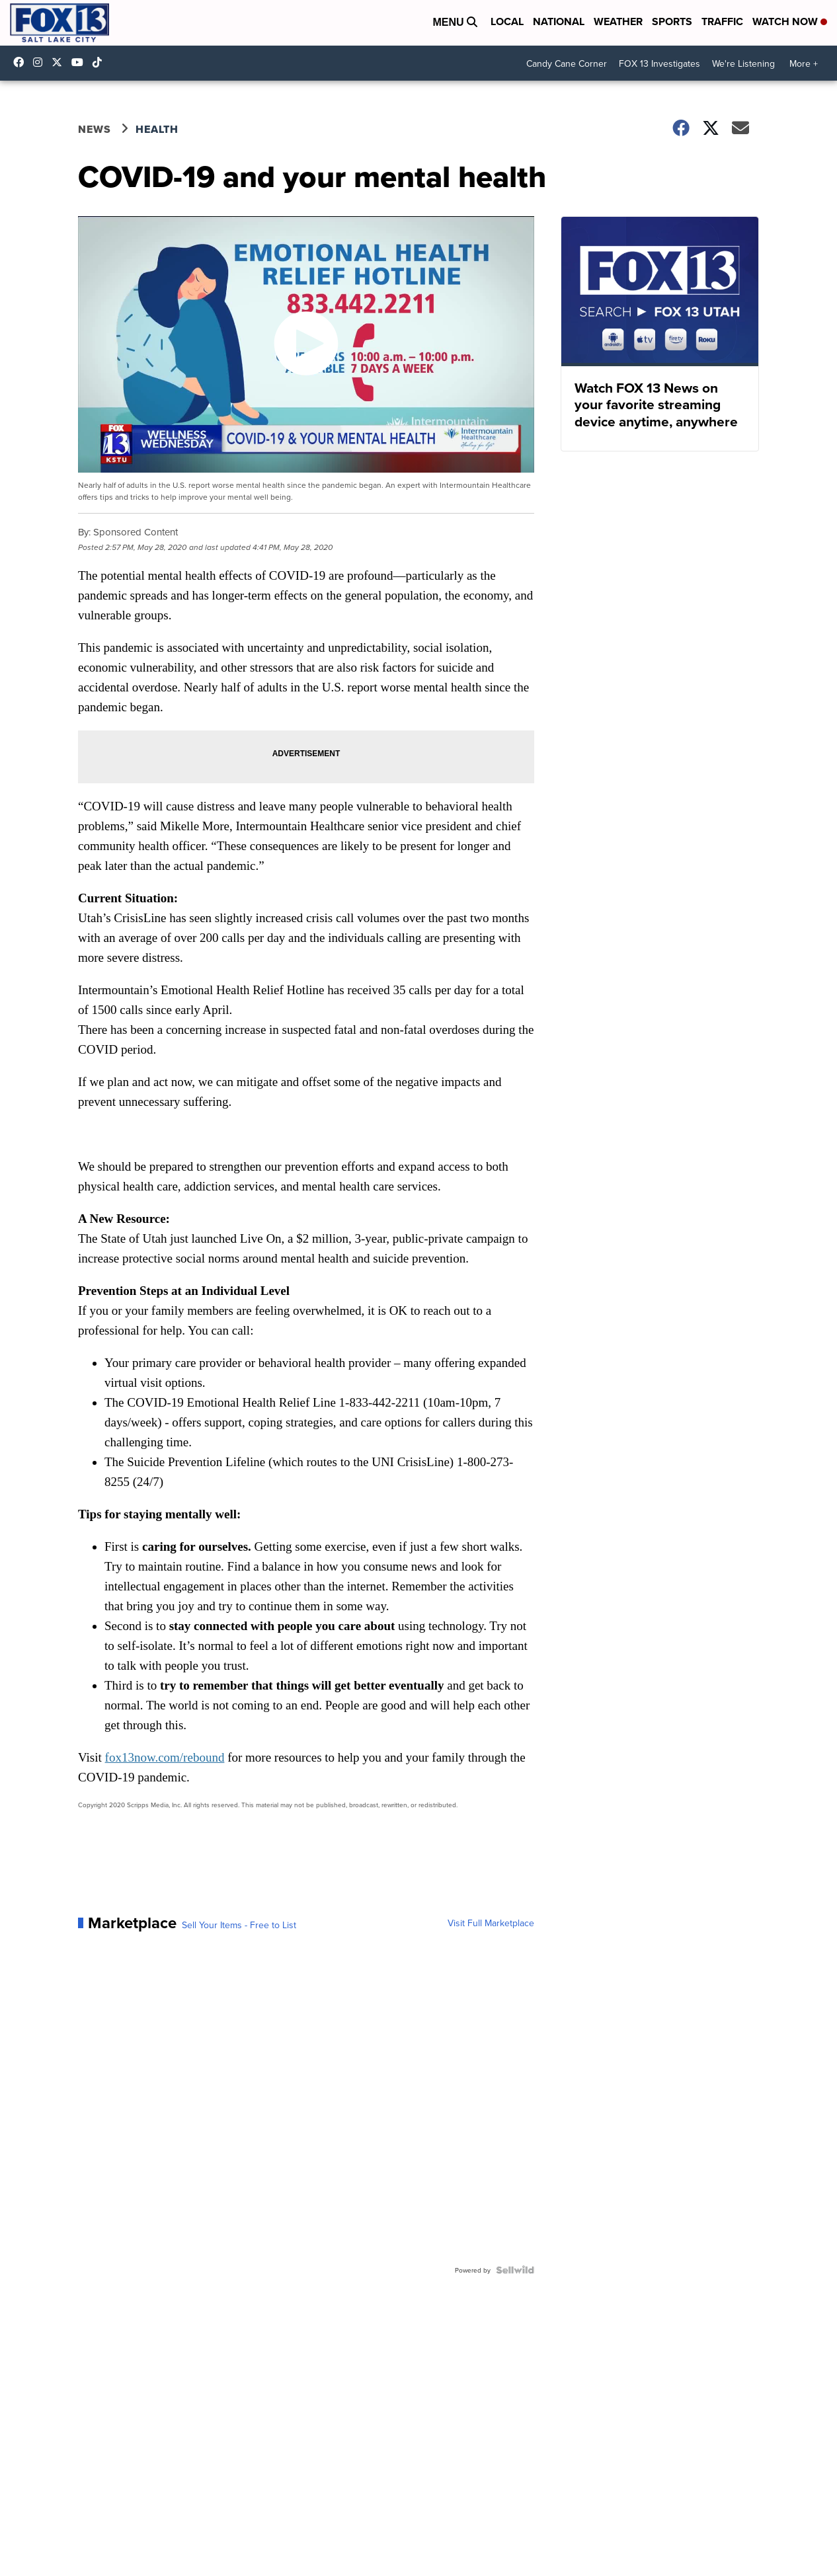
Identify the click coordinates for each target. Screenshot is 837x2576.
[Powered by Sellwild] (515, 2270)
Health (157, 129)
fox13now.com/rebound (165, 1757)
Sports (672, 21)
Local (507, 21)
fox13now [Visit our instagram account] (41, 62)
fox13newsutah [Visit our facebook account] (21, 62)
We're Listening (743, 63)
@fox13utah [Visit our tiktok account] (100, 62)
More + (803, 63)
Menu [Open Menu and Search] (454, 22)
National (558, 21)
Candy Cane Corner (566, 63)
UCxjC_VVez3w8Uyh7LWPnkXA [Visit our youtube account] (80, 62)
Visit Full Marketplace (491, 1923)
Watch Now (789, 21)
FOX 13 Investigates (659, 63)
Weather (618, 21)
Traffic (722, 21)
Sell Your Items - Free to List (239, 1925)
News (94, 129)
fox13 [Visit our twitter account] (60, 62)
